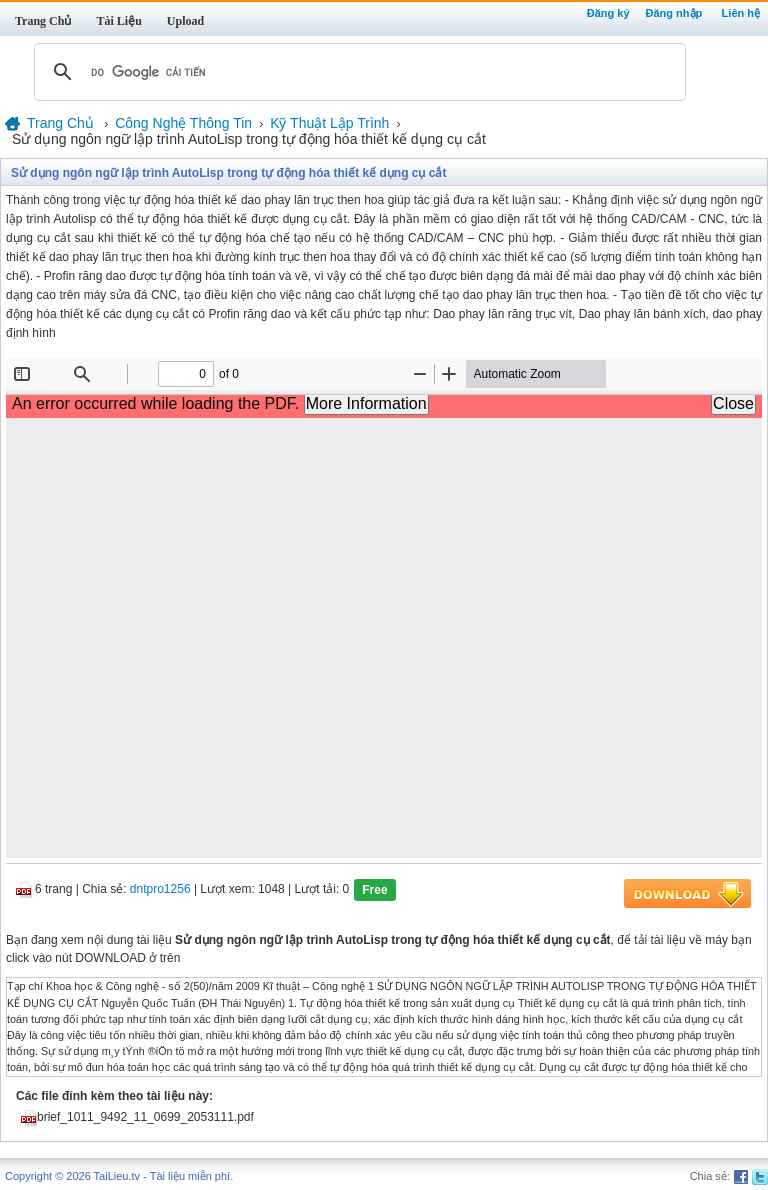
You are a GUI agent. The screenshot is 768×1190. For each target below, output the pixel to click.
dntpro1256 (160, 890)
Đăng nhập (674, 13)
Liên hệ (741, 13)
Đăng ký (608, 13)
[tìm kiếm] (357, 72)
